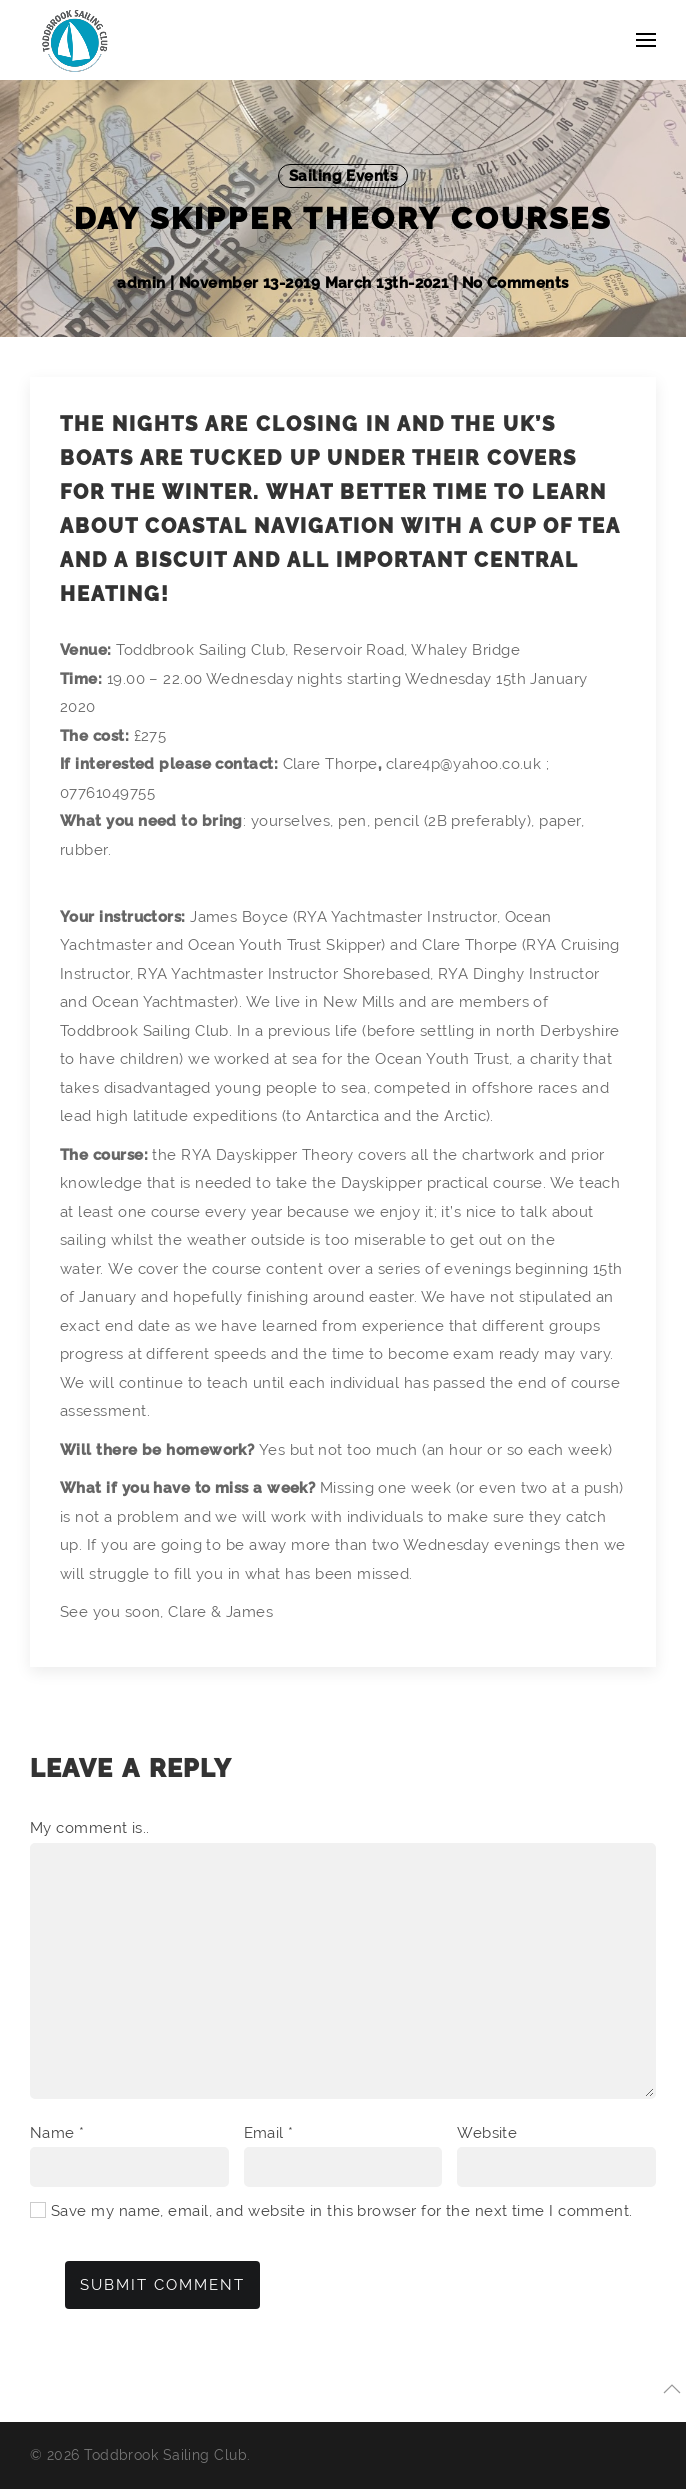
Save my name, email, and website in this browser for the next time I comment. (342, 2211)
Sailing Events (343, 176)
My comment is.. (90, 1828)
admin (143, 283)
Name (57, 2133)
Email (269, 2133)
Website (487, 2133)
